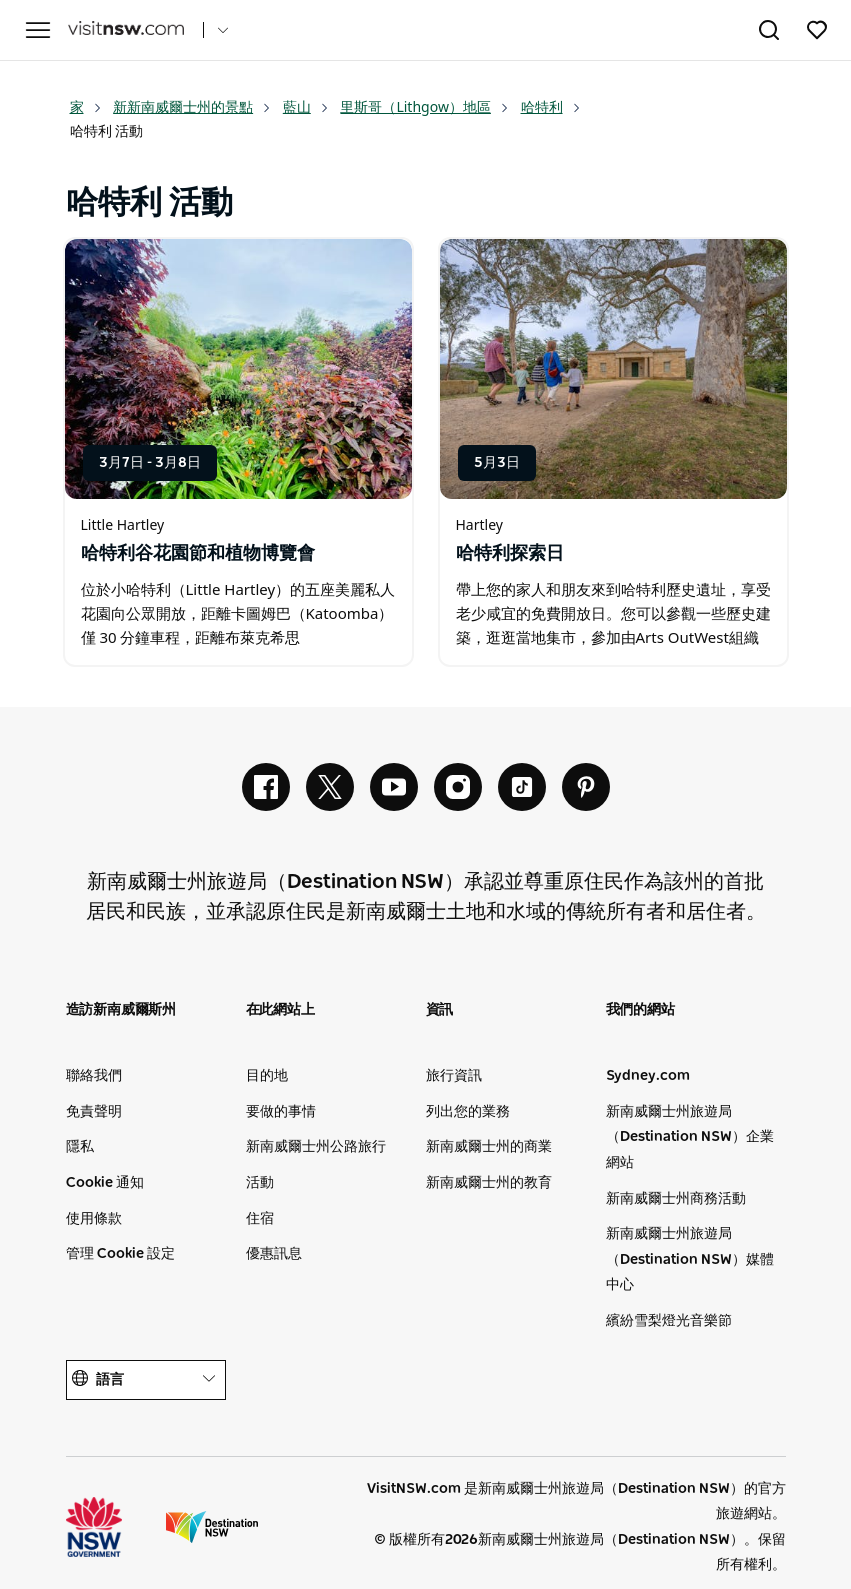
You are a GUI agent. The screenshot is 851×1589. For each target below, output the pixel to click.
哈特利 (551, 106)
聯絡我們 (94, 1076)
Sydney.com (648, 1076)
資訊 (440, 1010)
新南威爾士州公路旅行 (316, 1147)
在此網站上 (280, 1010)
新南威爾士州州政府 (112, 1527)
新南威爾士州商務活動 (676, 1199)
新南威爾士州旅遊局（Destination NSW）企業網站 (690, 1137)
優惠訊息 (274, 1254)
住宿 (260, 1219)
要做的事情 (281, 1112)
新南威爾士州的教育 (489, 1183)
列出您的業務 (468, 1112)
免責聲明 (94, 1112)
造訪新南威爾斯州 (121, 1010)
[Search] (769, 34)
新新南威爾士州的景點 (192, 106)
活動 (260, 1183)
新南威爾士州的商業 (489, 1147)
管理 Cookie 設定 (120, 1254)
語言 (146, 1379)
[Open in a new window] (238, 369)
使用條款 (94, 1219)
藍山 (306, 106)
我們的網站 (640, 1010)
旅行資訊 (454, 1076)
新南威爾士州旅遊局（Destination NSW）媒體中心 (690, 1259)
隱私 (80, 1147)
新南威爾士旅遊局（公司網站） (212, 1527)
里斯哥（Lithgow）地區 (424, 106)
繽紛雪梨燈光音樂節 (669, 1321)
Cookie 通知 (105, 1183)
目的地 (267, 1076)
